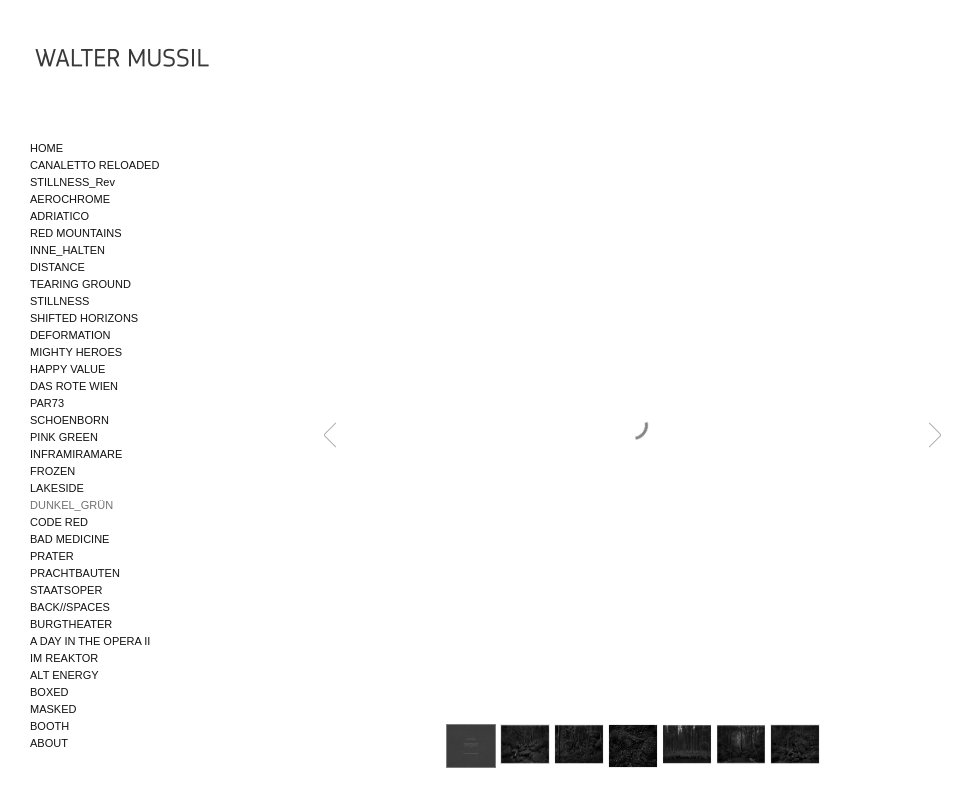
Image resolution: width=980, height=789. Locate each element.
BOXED (49, 692)
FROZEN (52, 471)
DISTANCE (57, 267)
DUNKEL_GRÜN (71, 505)
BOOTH (49, 726)
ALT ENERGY (64, 675)
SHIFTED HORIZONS (84, 318)
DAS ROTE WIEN (74, 386)
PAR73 (47, 403)
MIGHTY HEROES (76, 352)
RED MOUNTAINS (75, 233)
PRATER (52, 556)
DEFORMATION (70, 335)
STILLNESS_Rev (72, 182)
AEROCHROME (70, 199)
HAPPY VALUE (67, 369)
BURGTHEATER (71, 624)
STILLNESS (59, 301)
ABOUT (49, 743)
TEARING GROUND (80, 284)
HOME (46, 148)
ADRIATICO (59, 216)
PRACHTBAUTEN (75, 573)
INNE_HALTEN (67, 250)
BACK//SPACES (70, 607)
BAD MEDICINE (69, 539)
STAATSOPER (66, 590)
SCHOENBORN (69, 420)
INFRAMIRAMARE (76, 454)
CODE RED (59, 522)
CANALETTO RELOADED (94, 165)
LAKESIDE (57, 488)
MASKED (53, 709)
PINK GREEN (64, 437)
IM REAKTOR (64, 658)
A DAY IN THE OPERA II (90, 641)
